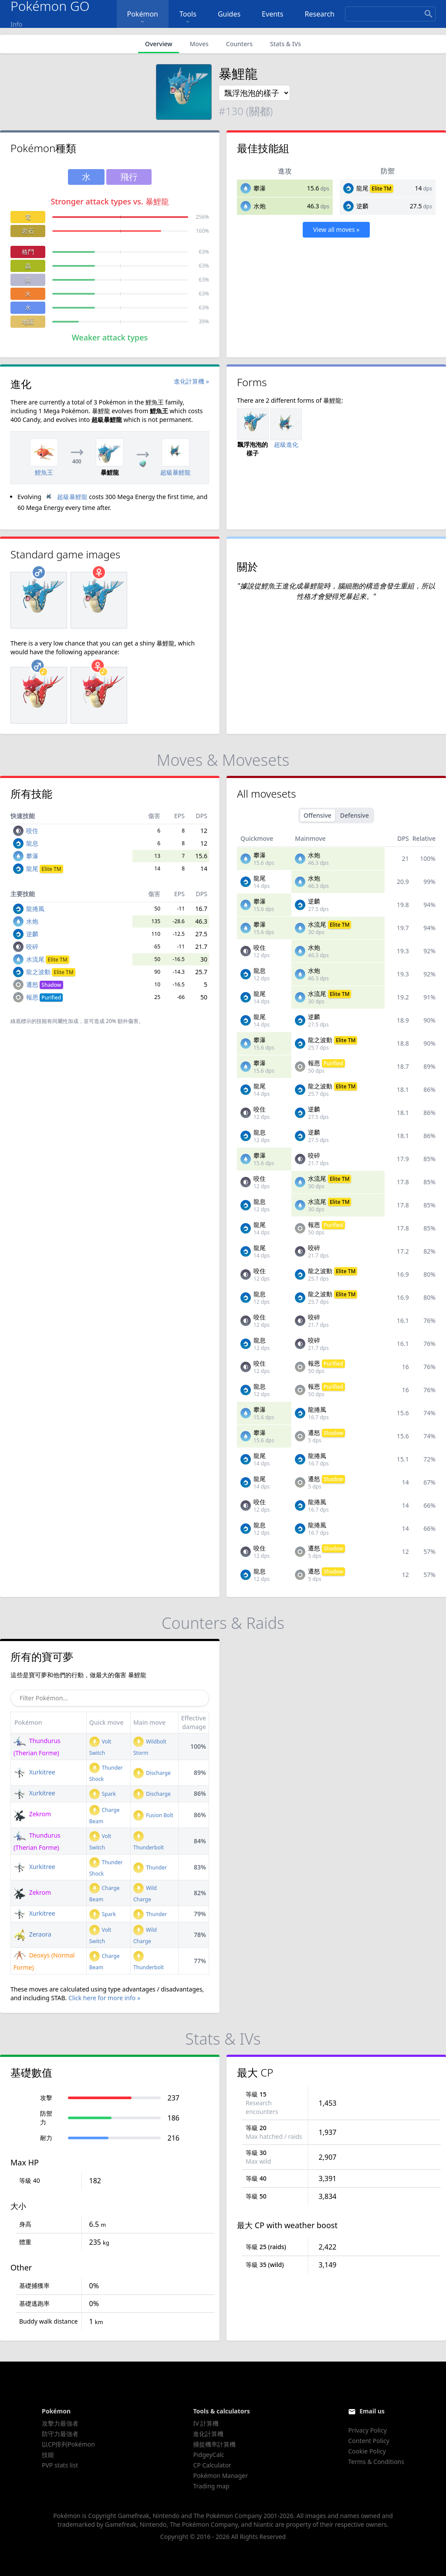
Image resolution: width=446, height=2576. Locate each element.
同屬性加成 (65, 1021)
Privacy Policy (367, 2430)
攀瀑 (259, 188)
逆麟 (362, 206)
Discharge (152, 1773)
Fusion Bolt (153, 1815)
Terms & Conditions (376, 2461)
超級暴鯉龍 (65, 497)
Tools (187, 17)
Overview (158, 44)
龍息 (32, 843)
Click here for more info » (104, 1998)
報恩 (44, 997)
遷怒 (44, 984)
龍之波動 (50, 972)
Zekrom (32, 1814)
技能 (48, 2454)
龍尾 (362, 188)
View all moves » (336, 229)
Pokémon (142, 17)
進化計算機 (208, 2434)
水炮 (259, 206)
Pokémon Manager (220, 2475)
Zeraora (32, 1934)
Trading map (211, 2486)
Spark (102, 1794)
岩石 (28, 231)
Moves (198, 44)
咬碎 (32, 946)
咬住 (32, 830)
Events (272, 14)
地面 (28, 321)
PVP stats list (60, 2465)
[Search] (390, 14)
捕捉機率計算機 (214, 2444)
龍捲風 (35, 908)
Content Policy (368, 2441)
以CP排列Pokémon (68, 2444)
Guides (229, 14)
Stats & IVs (285, 44)
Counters (239, 44)
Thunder (150, 1867)
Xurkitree (34, 1772)
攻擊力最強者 (60, 2423)
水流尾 (47, 959)
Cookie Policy (366, 2451)
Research (320, 14)
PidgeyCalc (208, 2454)
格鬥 (28, 252)
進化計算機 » (191, 381)
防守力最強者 (60, 2434)
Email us (372, 2411)
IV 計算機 (206, 2423)
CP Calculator (212, 2465)
